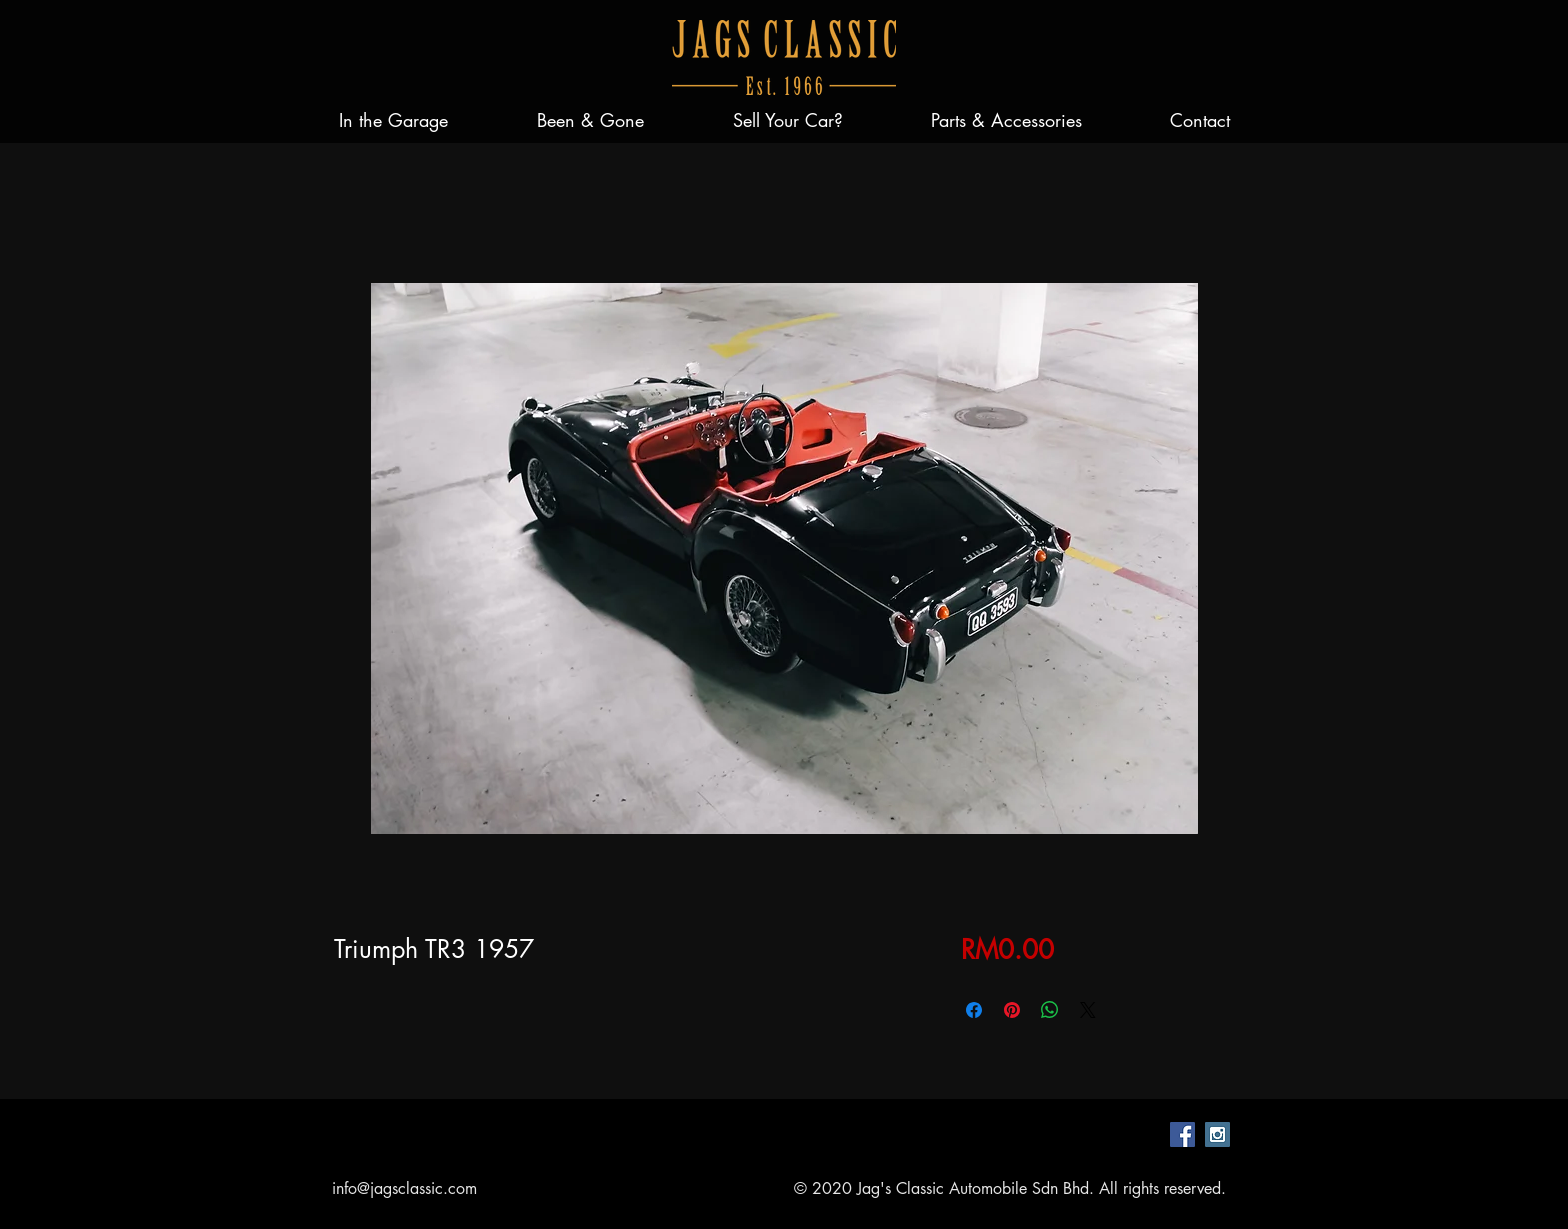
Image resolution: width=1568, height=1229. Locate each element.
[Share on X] (1088, 1010)
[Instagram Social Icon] (1217, 1134)
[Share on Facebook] (974, 1010)
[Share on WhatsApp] (1050, 1010)
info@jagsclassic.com (404, 1188)
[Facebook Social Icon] (1182, 1134)
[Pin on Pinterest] (1012, 1010)
